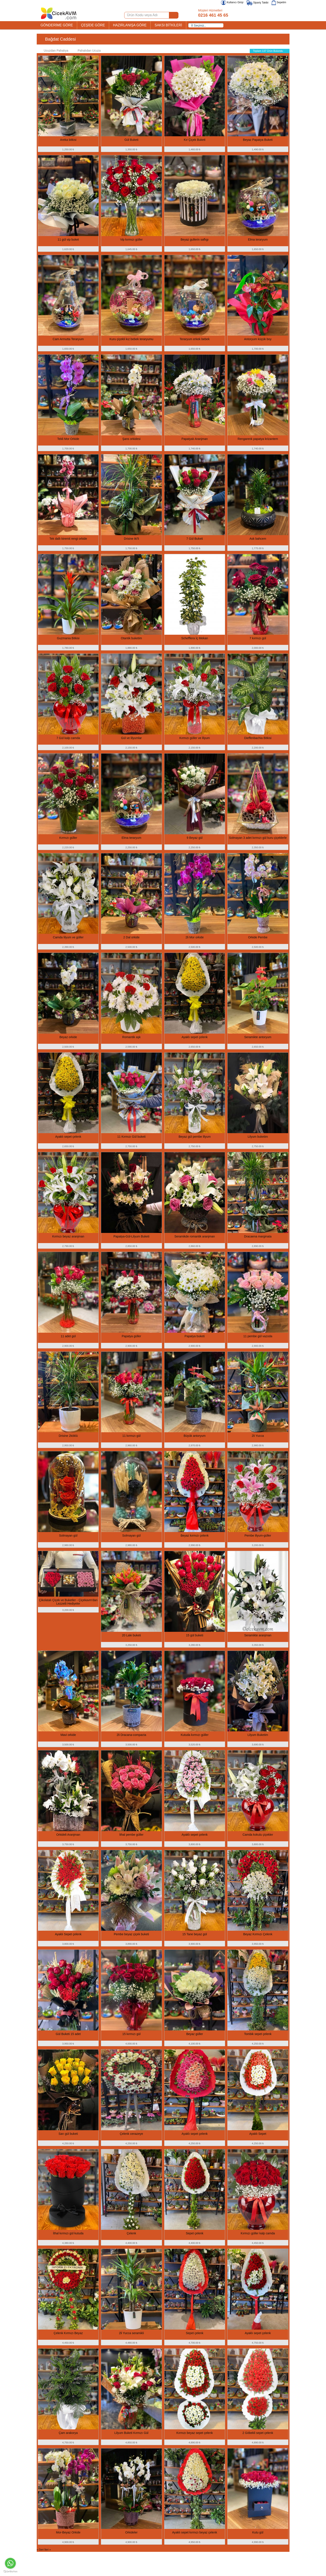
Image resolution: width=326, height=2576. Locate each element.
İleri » (48, 2549)
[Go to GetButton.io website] (10, 2571)
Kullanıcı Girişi (232, 2)
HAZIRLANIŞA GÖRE (130, 25)
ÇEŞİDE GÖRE (93, 25)
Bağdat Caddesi (60, 39)
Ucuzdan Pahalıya (54, 50)
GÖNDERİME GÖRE (57, 25)
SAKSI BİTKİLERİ (168, 25)
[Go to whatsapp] (10, 2563)
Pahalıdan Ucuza (87, 50)
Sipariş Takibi (257, 2)
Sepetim (279, 2)
